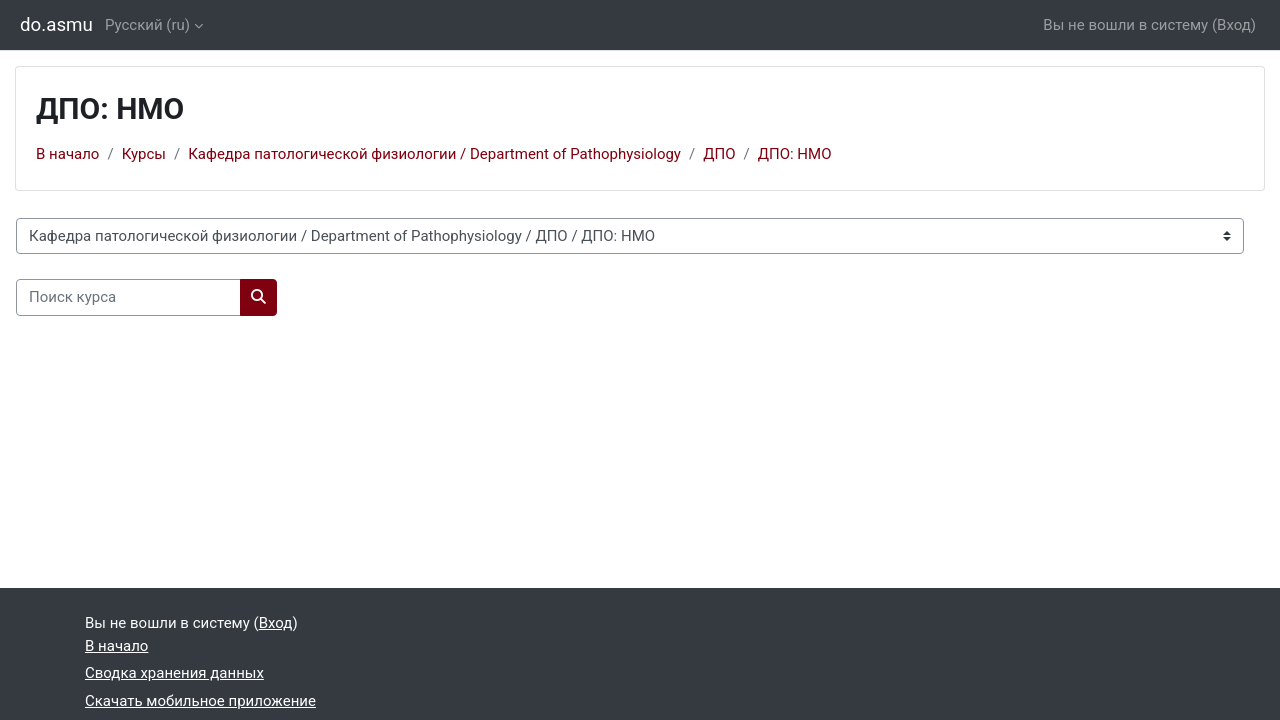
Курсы (144, 154)
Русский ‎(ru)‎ (147, 25)
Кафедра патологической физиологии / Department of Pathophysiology (434, 154)
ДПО (719, 154)
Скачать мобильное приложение (200, 701)
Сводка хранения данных (174, 673)
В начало (67, 154)
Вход (1234, 25)
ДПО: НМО (795, 154)
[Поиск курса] (128, 297)
